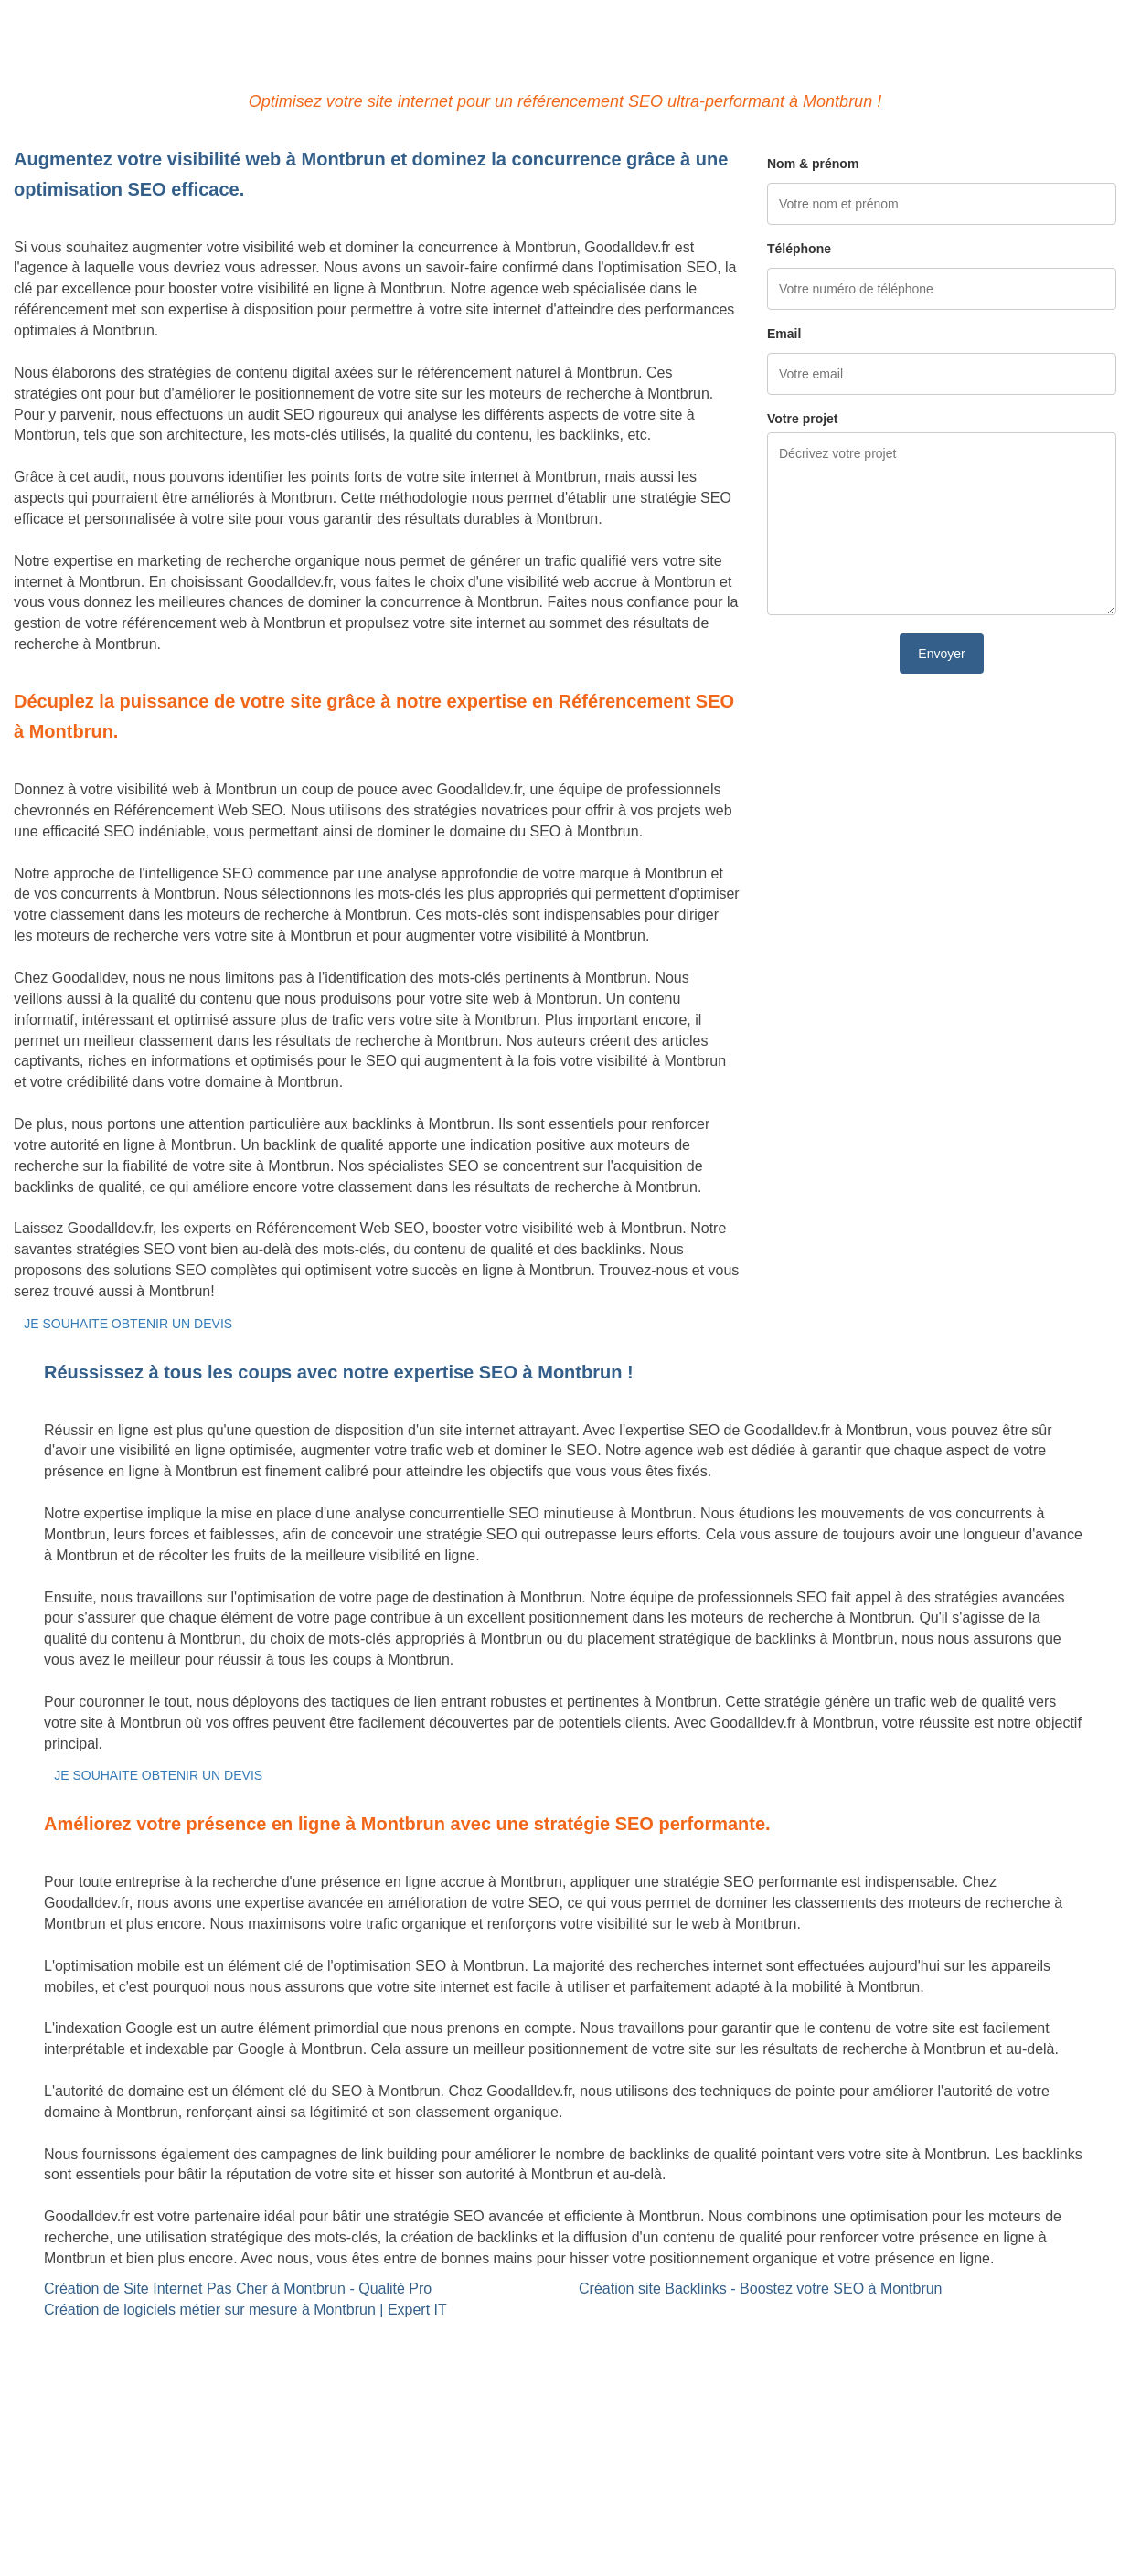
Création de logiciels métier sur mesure (140, 2360)
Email (784, 333)
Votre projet (802, 418)
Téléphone (799, 248)
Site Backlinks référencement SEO (502, 2339)
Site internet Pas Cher (85, 2339)
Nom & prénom (812, 163)
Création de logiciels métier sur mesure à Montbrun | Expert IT (245, 2309)
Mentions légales (564, 2489)
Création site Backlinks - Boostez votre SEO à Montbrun (761, 2288)
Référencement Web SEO (475, 2360)
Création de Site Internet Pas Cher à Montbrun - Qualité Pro (238, 2288)
